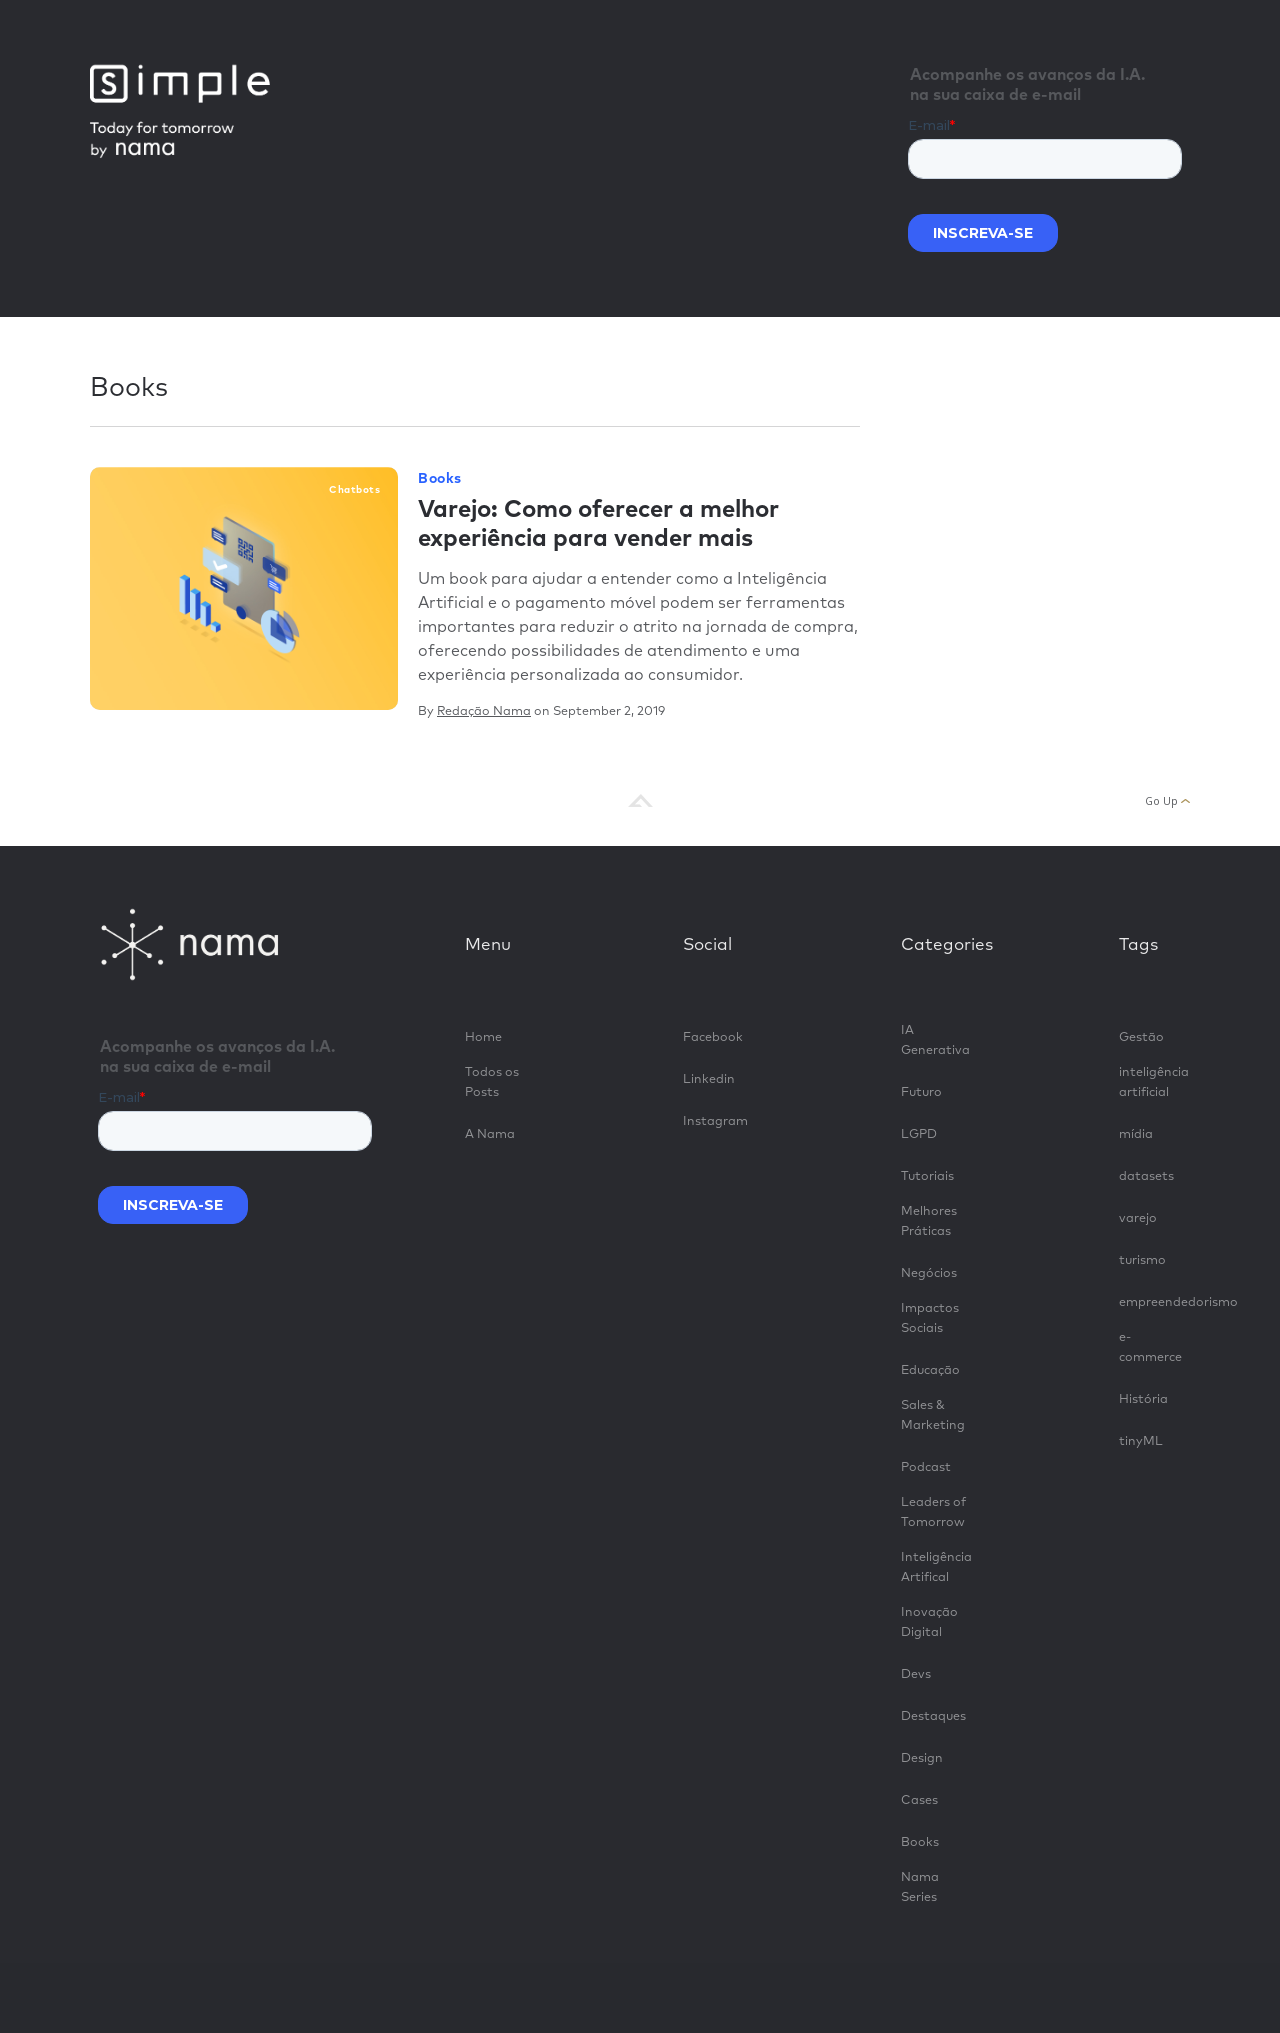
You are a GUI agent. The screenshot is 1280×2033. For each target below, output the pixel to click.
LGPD (919, 1134)
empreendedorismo (1154, 1302)
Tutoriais (927, 1176)
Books (440, 479)
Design (922, 1758)
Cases (919, 1800)
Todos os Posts (492, 1082)
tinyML (1141, 1441)
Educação (930, 1370)
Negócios (929, 1273)
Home (483, 1037)
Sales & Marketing (933, 1415)
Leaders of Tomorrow (933, 1512)
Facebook (713, 1037)
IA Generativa (935, 1040)
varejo (1138, 1218)
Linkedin (709, 1079)
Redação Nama (484, 711)
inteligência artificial (1154, 1082)
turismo (1142, 1260)
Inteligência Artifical (936, 1567)
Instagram (715, 1121)
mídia (1136, 1134)
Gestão (1141, 1037)
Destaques (933, 1716)
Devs (916, 1674)
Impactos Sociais (930, 1318)
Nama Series (920, 1887)
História (1143, 1399)
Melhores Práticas (929, 1221)
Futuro (921, 1092)
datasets (1146, 1176)
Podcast (926, 1467)
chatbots (354, 490)
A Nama (490, 1134)
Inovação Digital (929, 1622)
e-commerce (1150, 1347)
